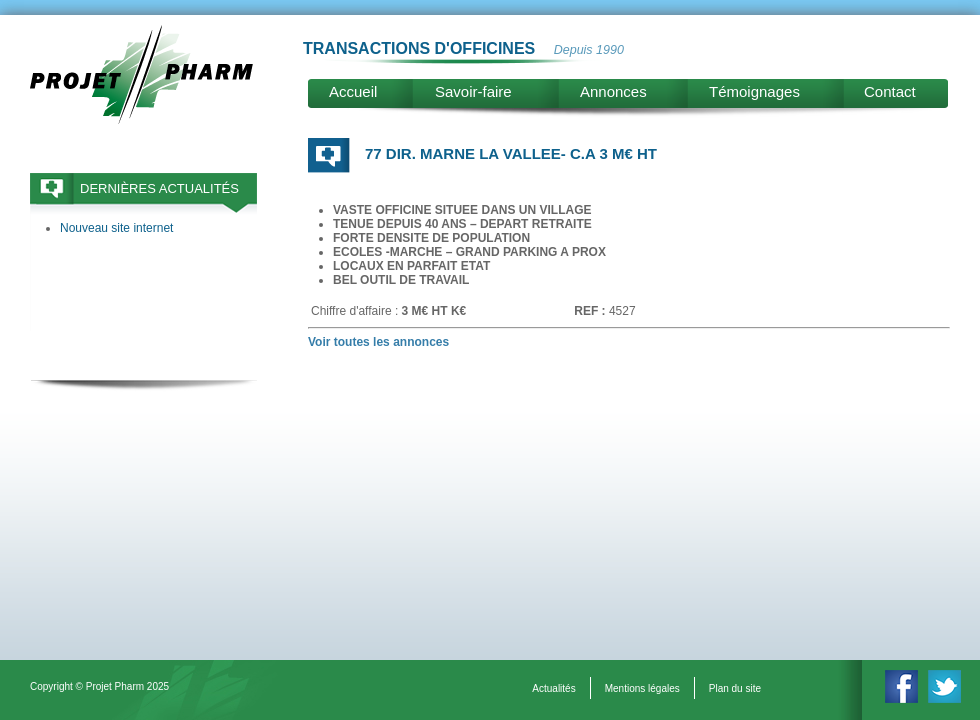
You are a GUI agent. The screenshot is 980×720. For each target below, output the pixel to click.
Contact (890, 91)
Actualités (553, 688)
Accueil (353, 91)
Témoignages (754, 91)
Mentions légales (642, 688)
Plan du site (735, 688)
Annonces (613, 91)
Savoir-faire (473, 91)
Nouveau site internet (116, 228)
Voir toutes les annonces (378, 342)
